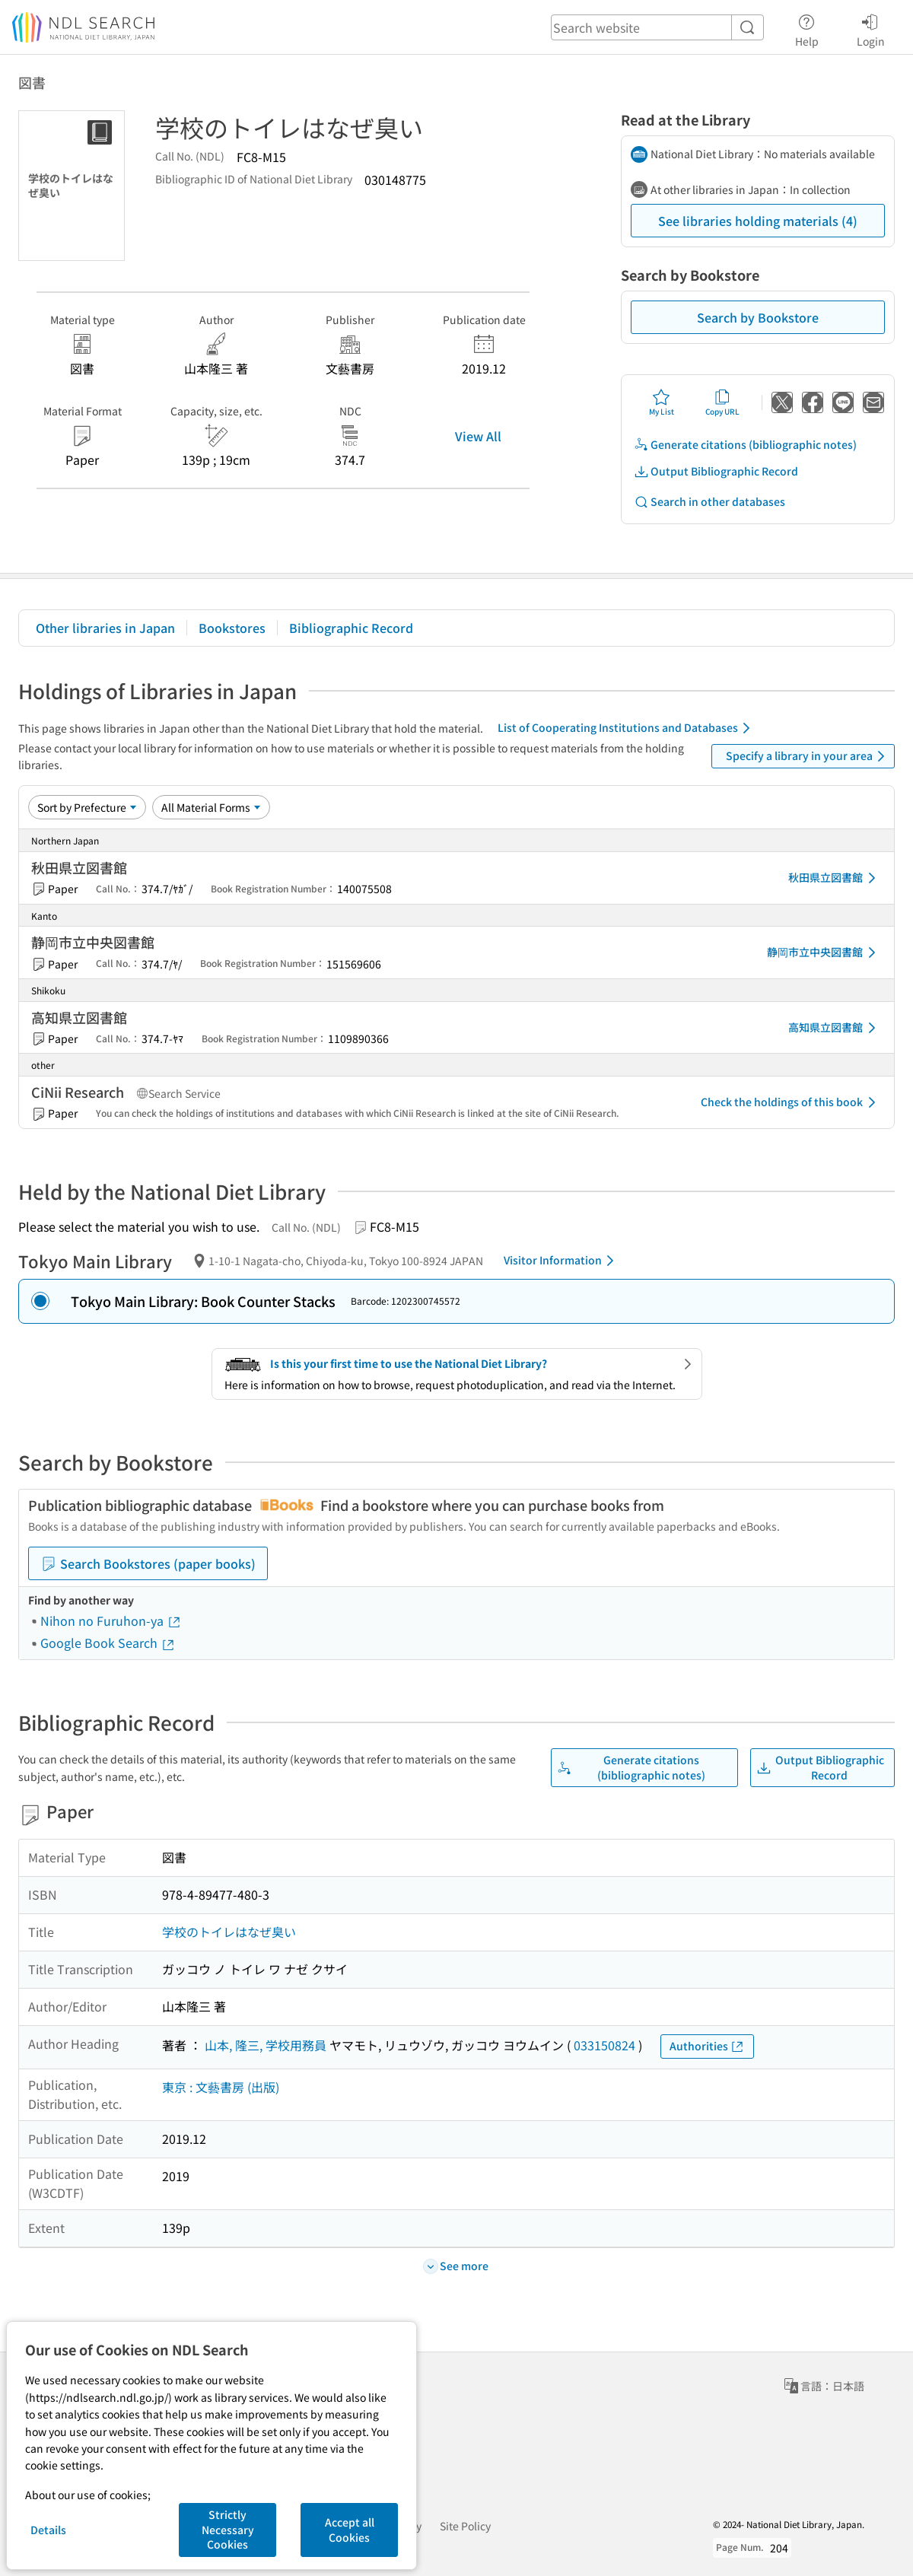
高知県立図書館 (834, 1028)
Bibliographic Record (351, 628)
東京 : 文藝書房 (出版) (220, 2087)
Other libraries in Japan (105, 628)
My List (661, 402)
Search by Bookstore (758, 317)
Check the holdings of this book (791, 1102)
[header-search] (657, 27)
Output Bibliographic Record (716, 471)
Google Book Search (108, 1642)
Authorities (707, 2046)
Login (871, 28)
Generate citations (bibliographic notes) (745, 445)
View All (478, 436)
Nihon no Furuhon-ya (111, 1620)
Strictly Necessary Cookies (228, 2529)
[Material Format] (211, 807)
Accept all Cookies (349, 2529)
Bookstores (232, 628)
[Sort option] (87, 807)
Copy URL (722, 402)
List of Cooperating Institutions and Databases (627, 728)
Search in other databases (709, 502)
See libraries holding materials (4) (757, 220)
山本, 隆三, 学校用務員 (265, 2045)
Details (48, 2529)
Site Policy (465, 2525)
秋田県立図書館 (834, 878)
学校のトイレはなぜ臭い (229, 1931)
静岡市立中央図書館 (824, 952)
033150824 (604, 2045)
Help (807, 28)
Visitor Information (561, 1260)
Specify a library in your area (808, 756)
